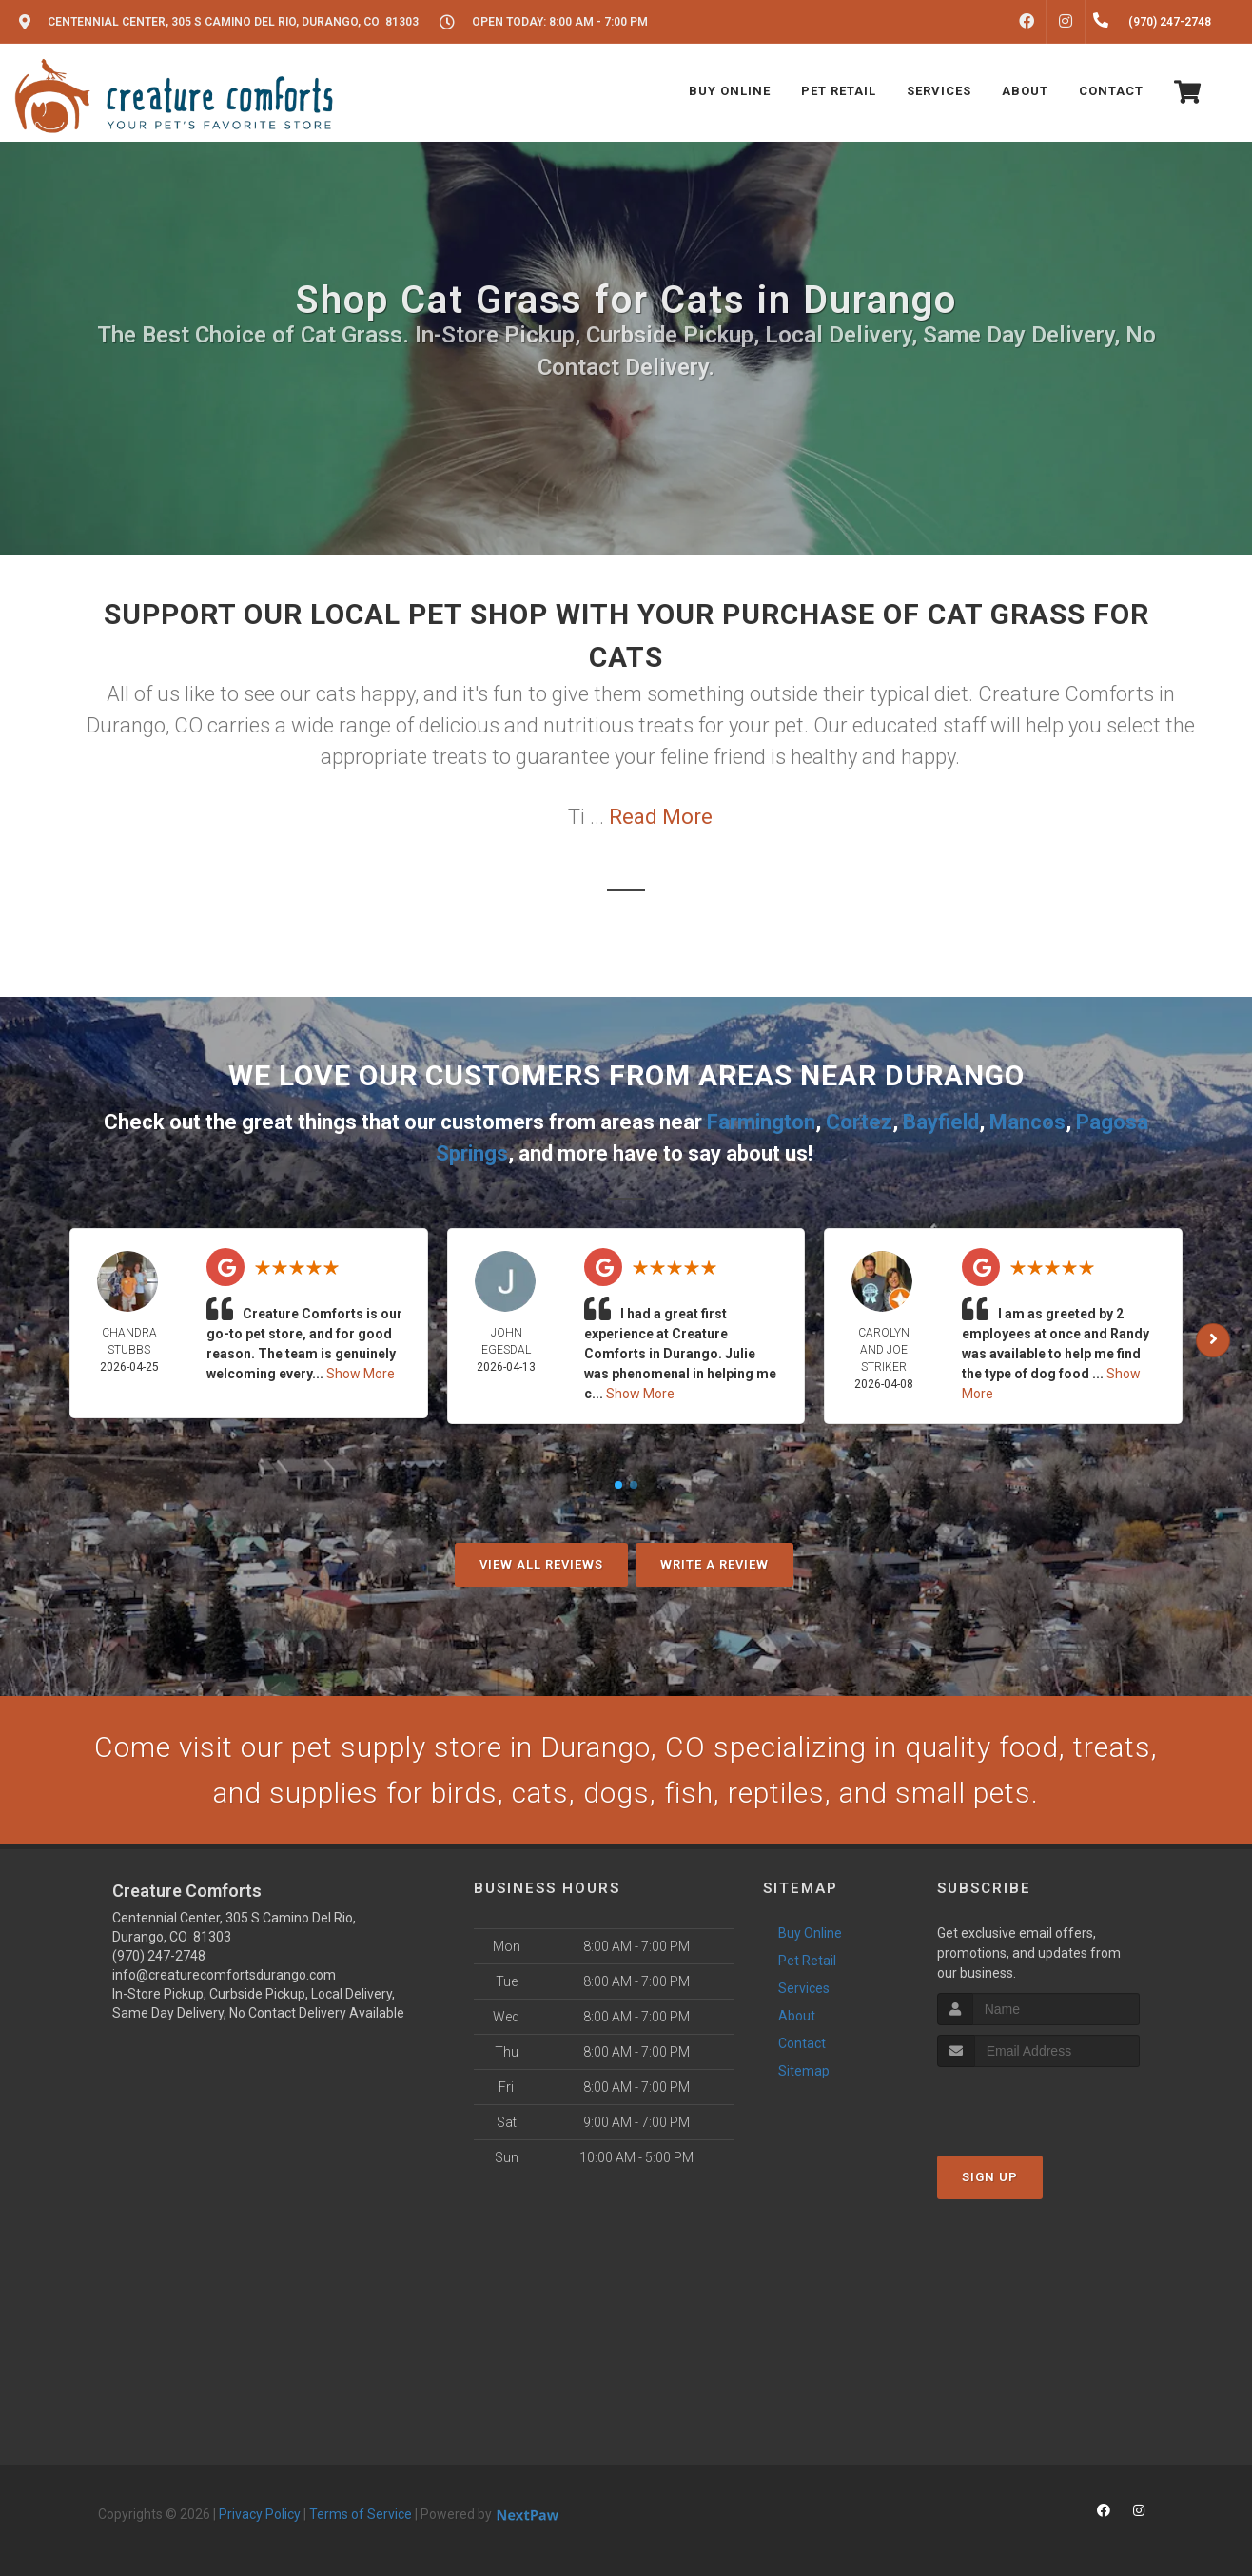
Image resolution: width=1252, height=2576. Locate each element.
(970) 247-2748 (158, 1955)
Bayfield (941, 1122)
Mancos (1027, 1122)
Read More (661, 817)
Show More (360, 1373)
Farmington (761, 1122)
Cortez (859, 1122)
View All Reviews (541, 1564)
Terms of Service (360, 2514)
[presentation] (1038, 2103)
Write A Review (714, 1564)
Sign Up (990, 2177)
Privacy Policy (260, 2514)
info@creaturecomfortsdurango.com (224, 1974)
